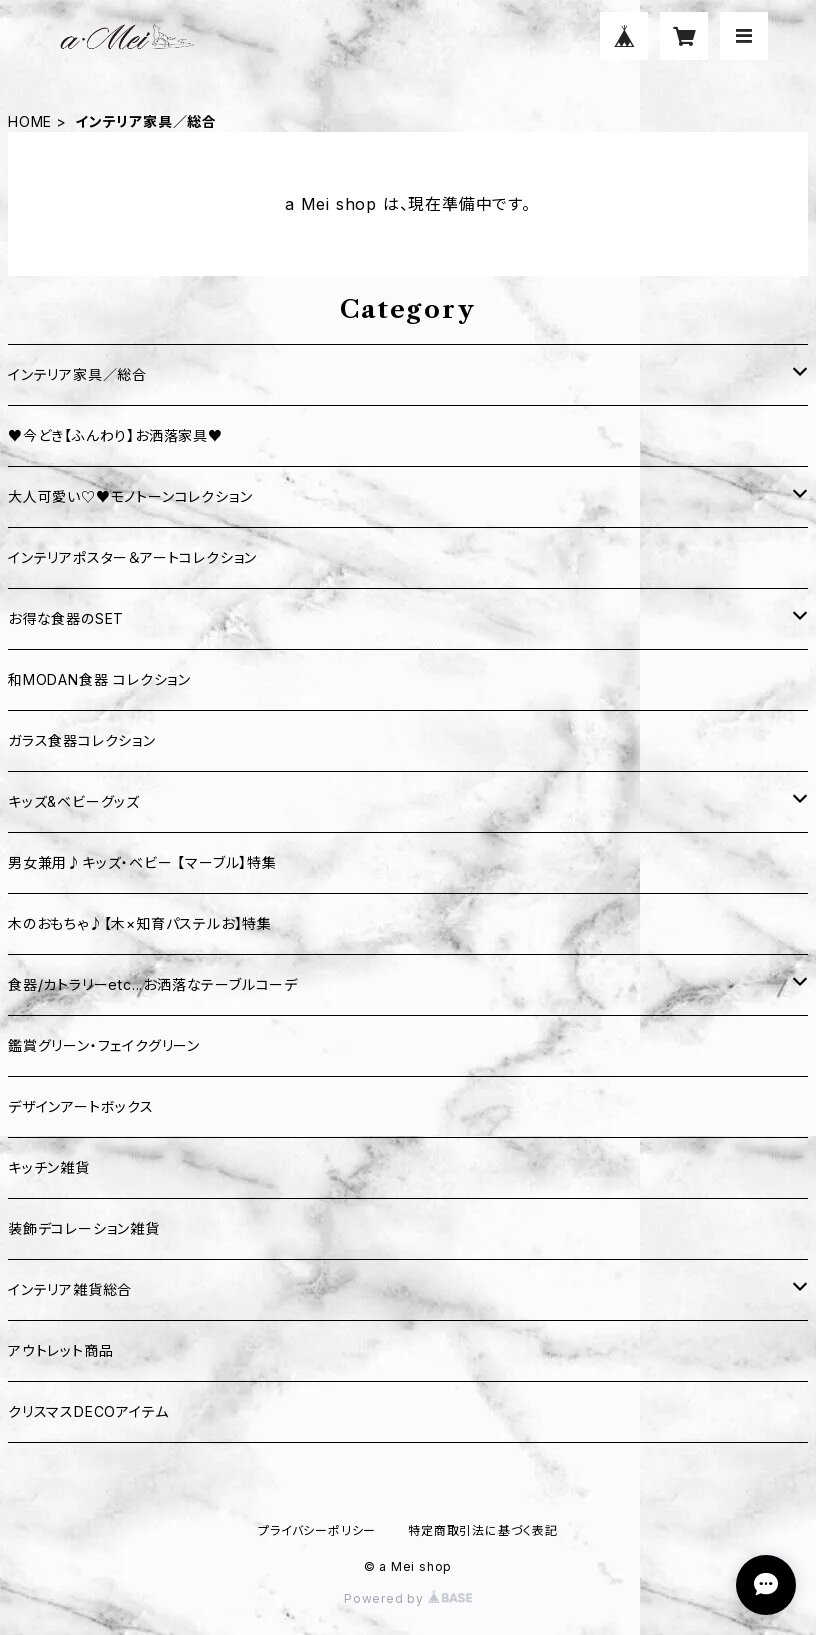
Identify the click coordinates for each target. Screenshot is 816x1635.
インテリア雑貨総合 (70, 1289)
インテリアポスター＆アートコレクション (132, 557)
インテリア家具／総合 (77, 374)
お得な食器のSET (66, 618)
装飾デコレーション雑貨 (84, 1228)
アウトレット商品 (60, 1350)
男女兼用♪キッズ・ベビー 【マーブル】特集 (142, 862)
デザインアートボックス (81, 1106)
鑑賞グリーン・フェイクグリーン (104, 1045)
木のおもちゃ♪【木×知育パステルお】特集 (140, 923)
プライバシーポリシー (317, 1530)
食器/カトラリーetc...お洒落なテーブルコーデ (153, 984)
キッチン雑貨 (49, 1167)
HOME (30, 121)
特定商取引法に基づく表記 (483, 1530)
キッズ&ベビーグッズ (74, 801)
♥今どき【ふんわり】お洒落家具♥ (115, 435)
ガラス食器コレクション (82, 740)
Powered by (408, 1598)
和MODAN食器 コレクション (99, 679)
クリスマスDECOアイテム (88, 1411)
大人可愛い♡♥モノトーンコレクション (130, 496)
